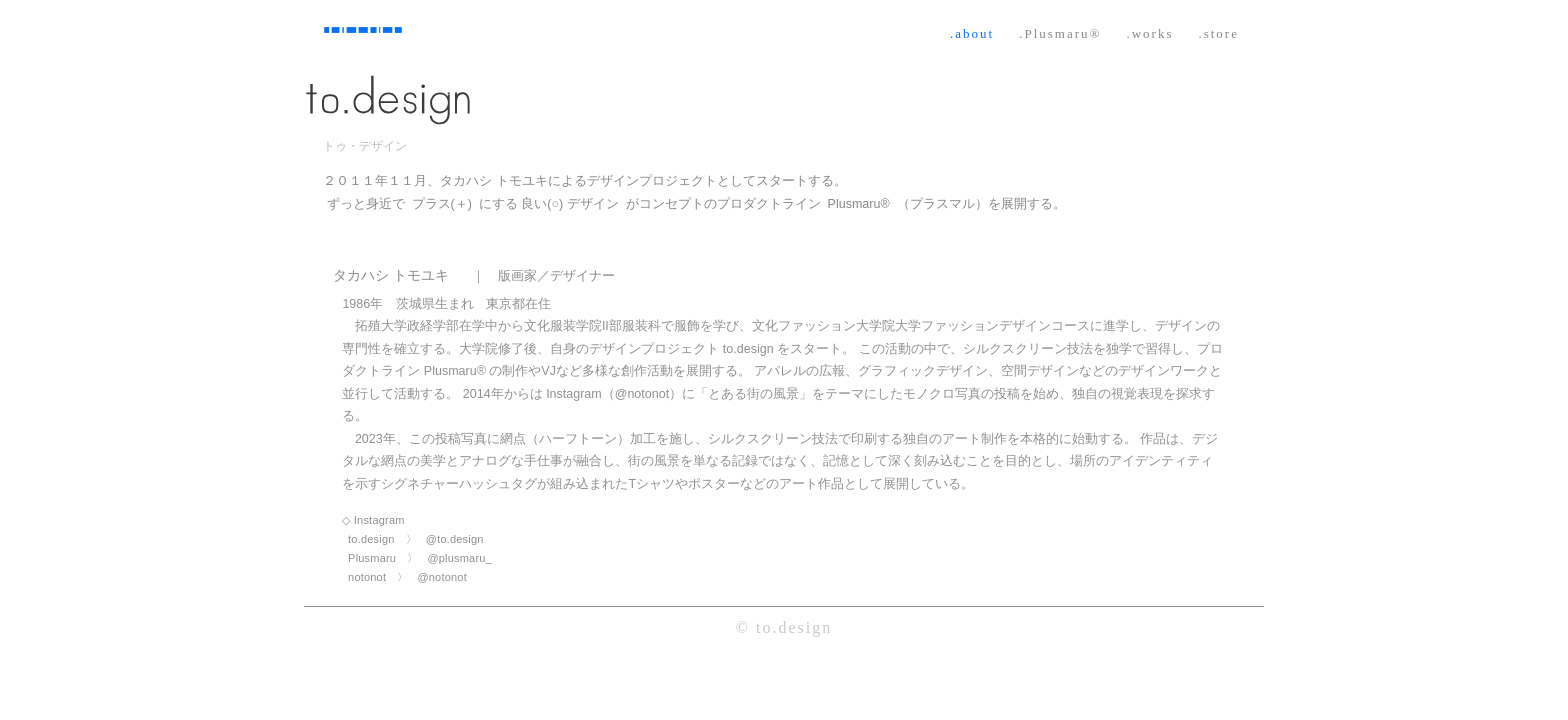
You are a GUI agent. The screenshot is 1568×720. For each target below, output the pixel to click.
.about (972, 33)
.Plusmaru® (1060, 33)
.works (1149, 33)
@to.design (455, 539)
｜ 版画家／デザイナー (543, 275)
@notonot (441, 577)
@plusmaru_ (459, 558)
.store (1218, 33)
